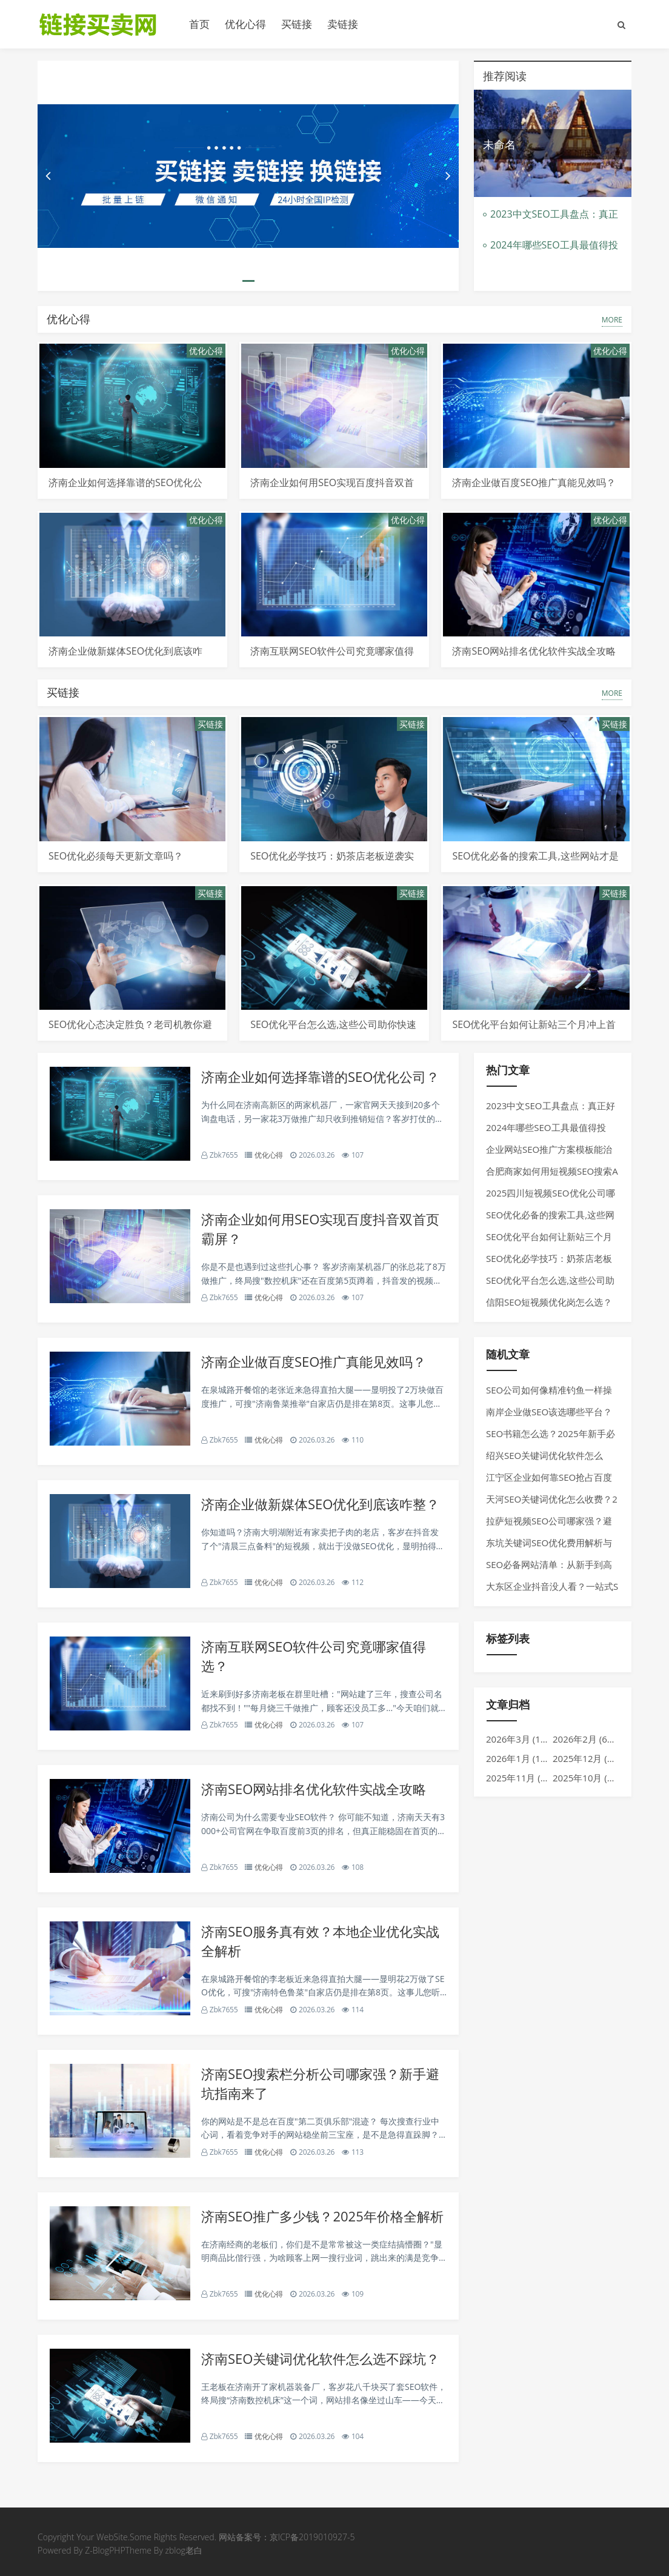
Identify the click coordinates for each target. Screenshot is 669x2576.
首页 (199, 24)
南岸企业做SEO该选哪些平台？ (549, 1412)
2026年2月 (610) (586, 1739)
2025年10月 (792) (589, 1778)
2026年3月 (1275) (522, 1739)
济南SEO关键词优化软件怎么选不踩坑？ (320, 2358)
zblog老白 (183, 2550)
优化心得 (245, 24)
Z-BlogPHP (105, 2550)
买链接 (296, 24)
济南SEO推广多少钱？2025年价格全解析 (322, 2216)
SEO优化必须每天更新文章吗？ (115, 856)
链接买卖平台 (104, 24)
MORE (612, 320)
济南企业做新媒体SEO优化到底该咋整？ (320, 1504)
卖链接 (342, 24)
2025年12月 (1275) (592, 1758)
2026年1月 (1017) (522, 1758)
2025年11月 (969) (522, 1778)
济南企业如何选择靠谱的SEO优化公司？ (320, 1076)
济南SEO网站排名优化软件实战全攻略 (534, 651)
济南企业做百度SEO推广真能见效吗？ (534, 482)
